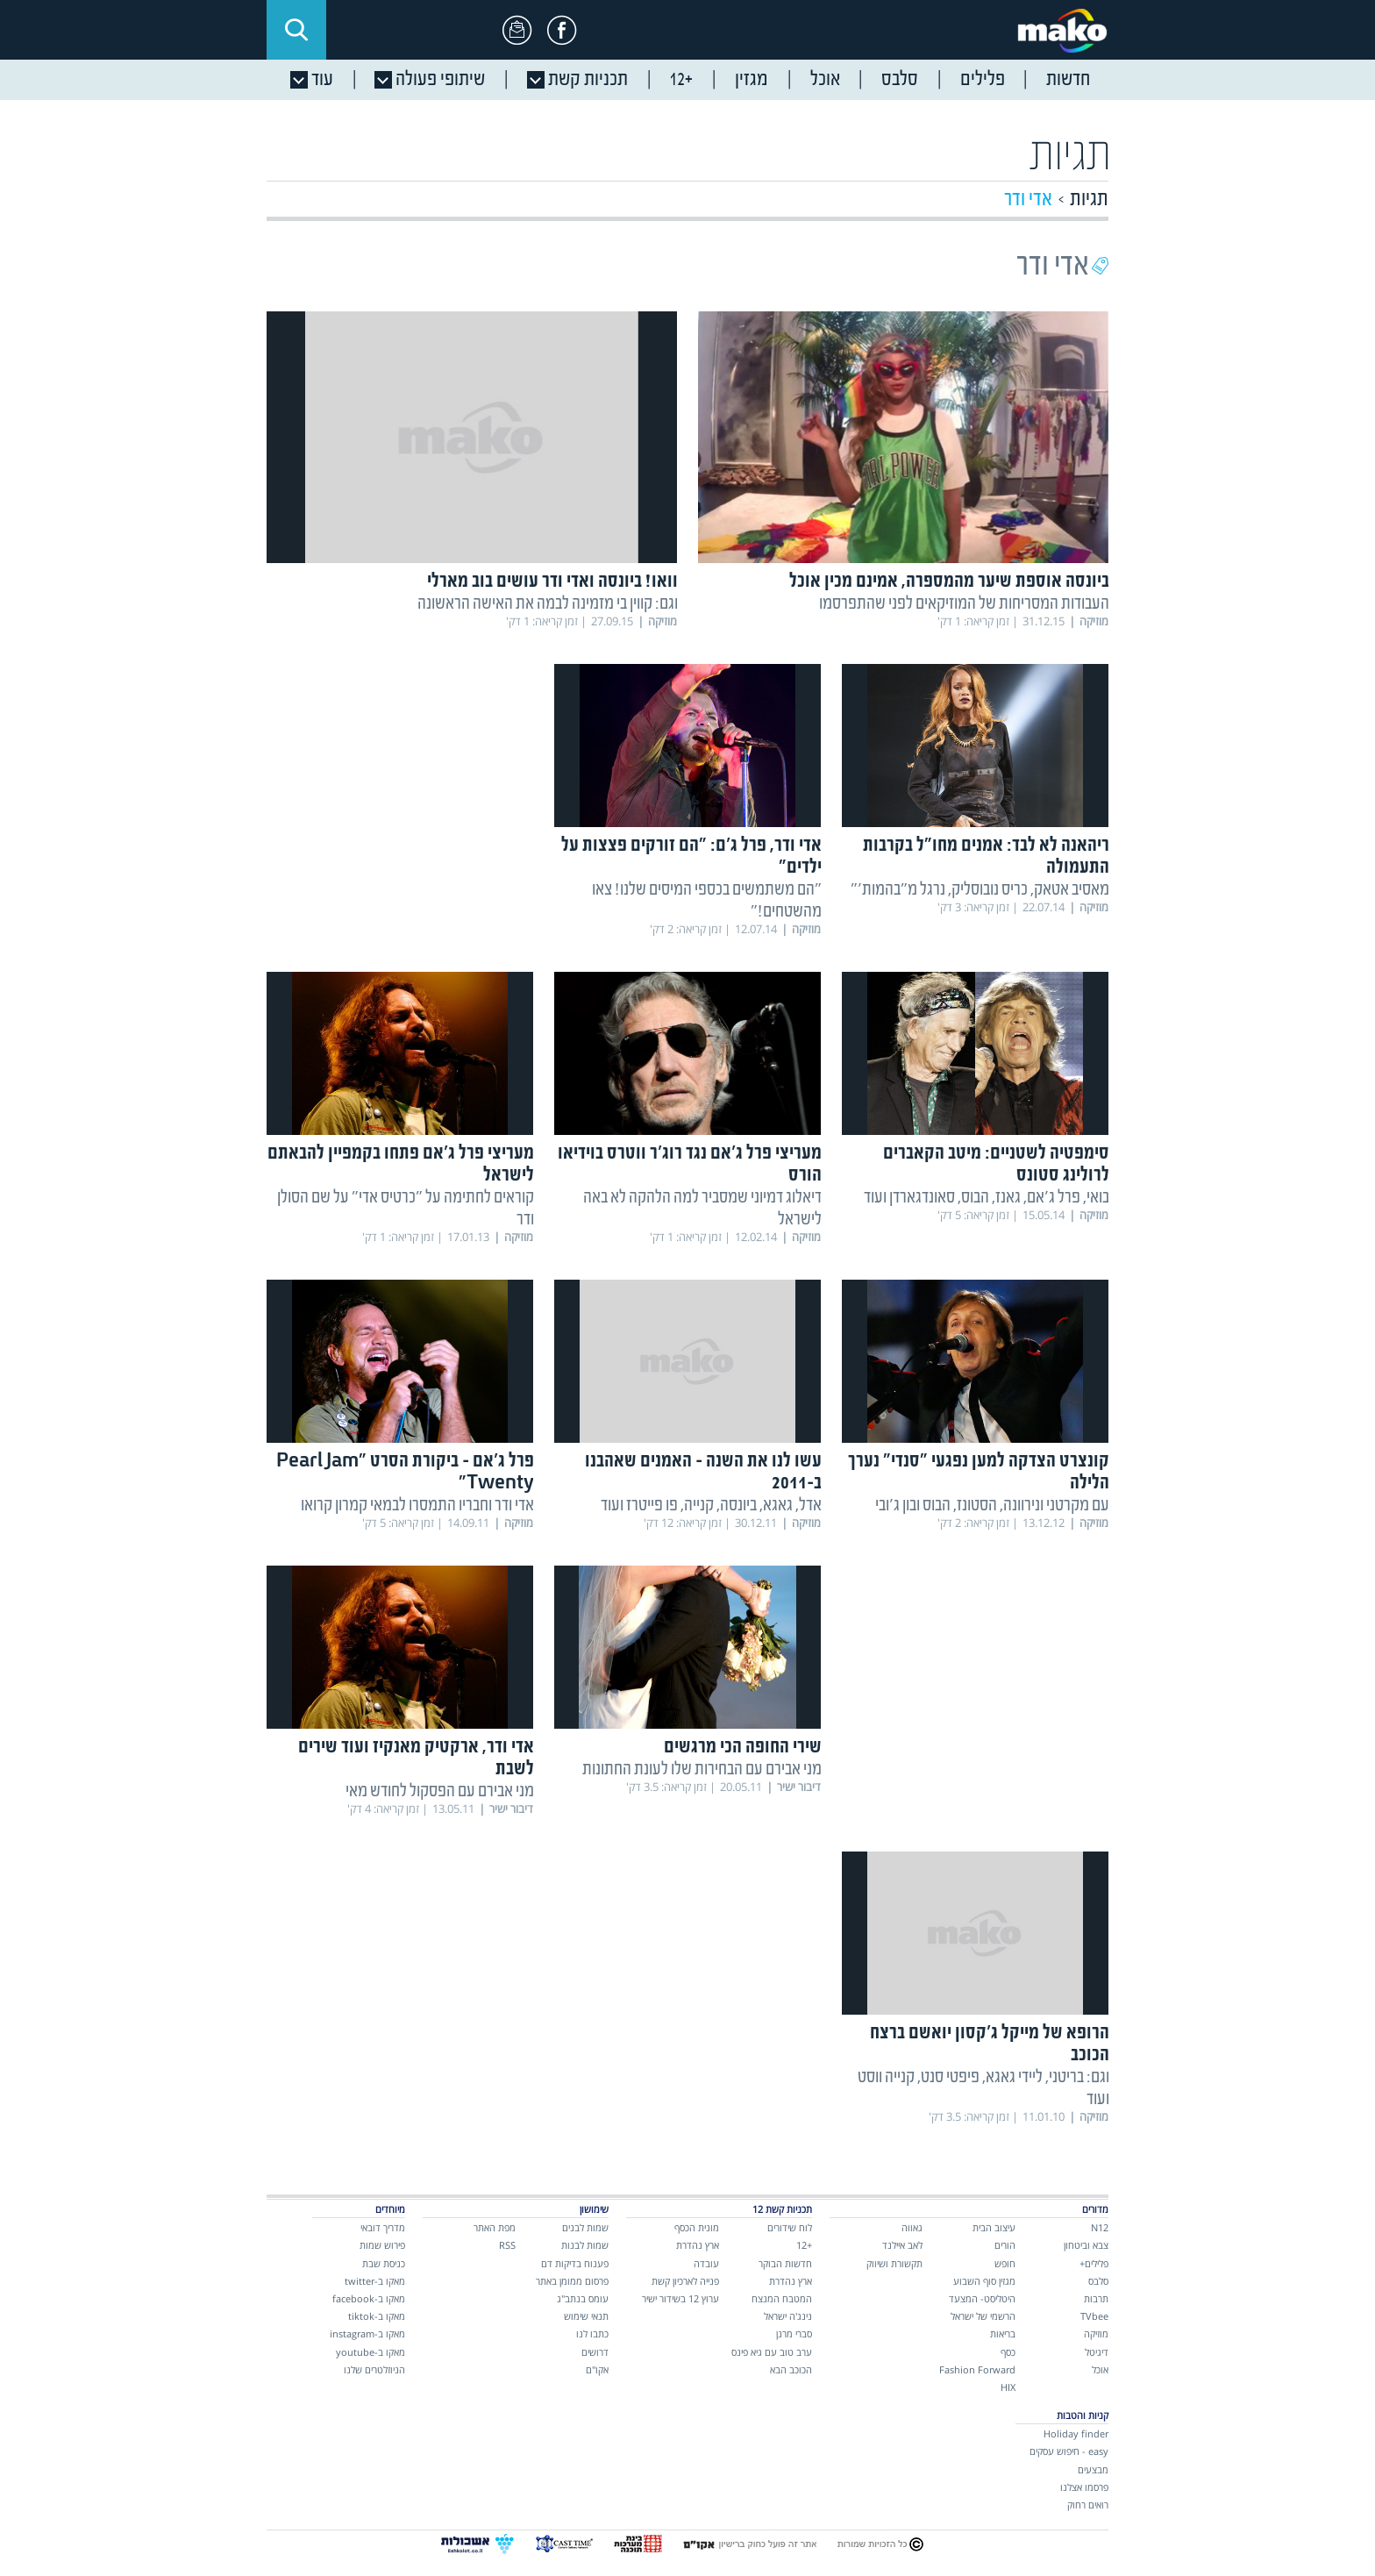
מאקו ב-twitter (375, 2280)
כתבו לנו (592, 2333)
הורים (1004, 2244)
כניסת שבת (383, 2263)
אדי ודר (1028, 199)
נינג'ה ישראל (788, 2316)
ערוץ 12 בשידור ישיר (680, 2298)
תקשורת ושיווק (894, 2263)
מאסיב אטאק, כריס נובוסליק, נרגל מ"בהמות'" (980, 890)
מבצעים (1093, 2469)
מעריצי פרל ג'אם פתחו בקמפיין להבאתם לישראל (400, 1165)
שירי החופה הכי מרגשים (743, 1748)
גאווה (912, 2227)
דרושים (595, 2351)
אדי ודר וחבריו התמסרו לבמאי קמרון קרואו (417, 1505)
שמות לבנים (585, 2227)
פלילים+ (1093, 2263)
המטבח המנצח (782, 2298)
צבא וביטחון (1086, 2244)
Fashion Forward (977, 2369)
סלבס (1098, 2280)
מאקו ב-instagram (367, 2333)
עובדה (706, 2263)
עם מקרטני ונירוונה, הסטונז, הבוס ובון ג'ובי (992, 1505)
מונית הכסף (696, 2227)
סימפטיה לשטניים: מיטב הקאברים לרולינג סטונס (996, 1165)
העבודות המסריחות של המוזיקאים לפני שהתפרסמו (964, 604)
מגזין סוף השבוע (984, 2280)
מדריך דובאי (382, 2227)
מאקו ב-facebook (368, 2298)
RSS (507, 2244)
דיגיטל (1096, 2351)
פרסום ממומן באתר (572, 2280)
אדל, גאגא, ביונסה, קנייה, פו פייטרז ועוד (711, 1505)
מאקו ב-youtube (370, 2351)
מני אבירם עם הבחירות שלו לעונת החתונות (702, 1769)
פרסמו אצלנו (1084, 2487)
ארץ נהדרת (790, 2280)
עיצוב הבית (993, 2227)
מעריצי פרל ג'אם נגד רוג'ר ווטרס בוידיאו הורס (690, 1165)
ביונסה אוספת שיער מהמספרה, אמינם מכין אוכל (949, 582)
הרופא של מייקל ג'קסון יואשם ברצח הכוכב (989, 2044)
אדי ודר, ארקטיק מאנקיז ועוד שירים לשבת (416, 1758)
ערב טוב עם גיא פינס (771, 2351)
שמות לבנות (585, 2244)
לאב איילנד (902, 2244)
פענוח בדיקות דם (575, 2263)
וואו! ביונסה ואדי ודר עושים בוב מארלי (552, 582)
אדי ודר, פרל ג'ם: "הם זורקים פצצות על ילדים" (691, 857)
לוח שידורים (789, 2227)
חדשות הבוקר (785, 2263)
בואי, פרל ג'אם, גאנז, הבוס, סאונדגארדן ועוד (986, 1198)
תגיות (1089, 199)
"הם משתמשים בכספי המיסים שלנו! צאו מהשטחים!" (707, 901)
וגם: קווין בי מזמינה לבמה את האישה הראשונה (547, 604)
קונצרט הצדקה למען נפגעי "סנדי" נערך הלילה (978, 1473)
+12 (804, 2244)
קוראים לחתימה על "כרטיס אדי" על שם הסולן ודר (405, 1209)
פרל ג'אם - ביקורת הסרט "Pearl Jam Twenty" (405, 1473)
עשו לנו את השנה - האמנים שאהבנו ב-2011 (703, 1473)
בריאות (1002, 2333)
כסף (1008, 2351)
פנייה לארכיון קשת (685, 2280)
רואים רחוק (1087, 2504)
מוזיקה (1096, 2333)
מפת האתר (495, 2227)
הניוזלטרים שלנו (374, 2369)
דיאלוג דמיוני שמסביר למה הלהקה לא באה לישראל (702, 1209)
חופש (1004, 2263)
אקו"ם (597, 2369)
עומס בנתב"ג (583, 2298)
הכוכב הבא (791, 2369)
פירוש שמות (382, 2244)
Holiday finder (1076, 2433)
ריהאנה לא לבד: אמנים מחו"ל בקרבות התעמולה (986, 857)
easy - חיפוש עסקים (1068, 2451)
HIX (1008, 2387)
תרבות (1096, 2298)
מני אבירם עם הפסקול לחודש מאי (440, 1791)
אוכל (1100, 2369)
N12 (1099, 2227)
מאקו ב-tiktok (376, 2316)
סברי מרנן (794, 2333)
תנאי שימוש (586, 2316)
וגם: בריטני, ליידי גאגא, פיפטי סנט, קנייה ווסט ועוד (983, 2088)
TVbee (1094, 2316)
